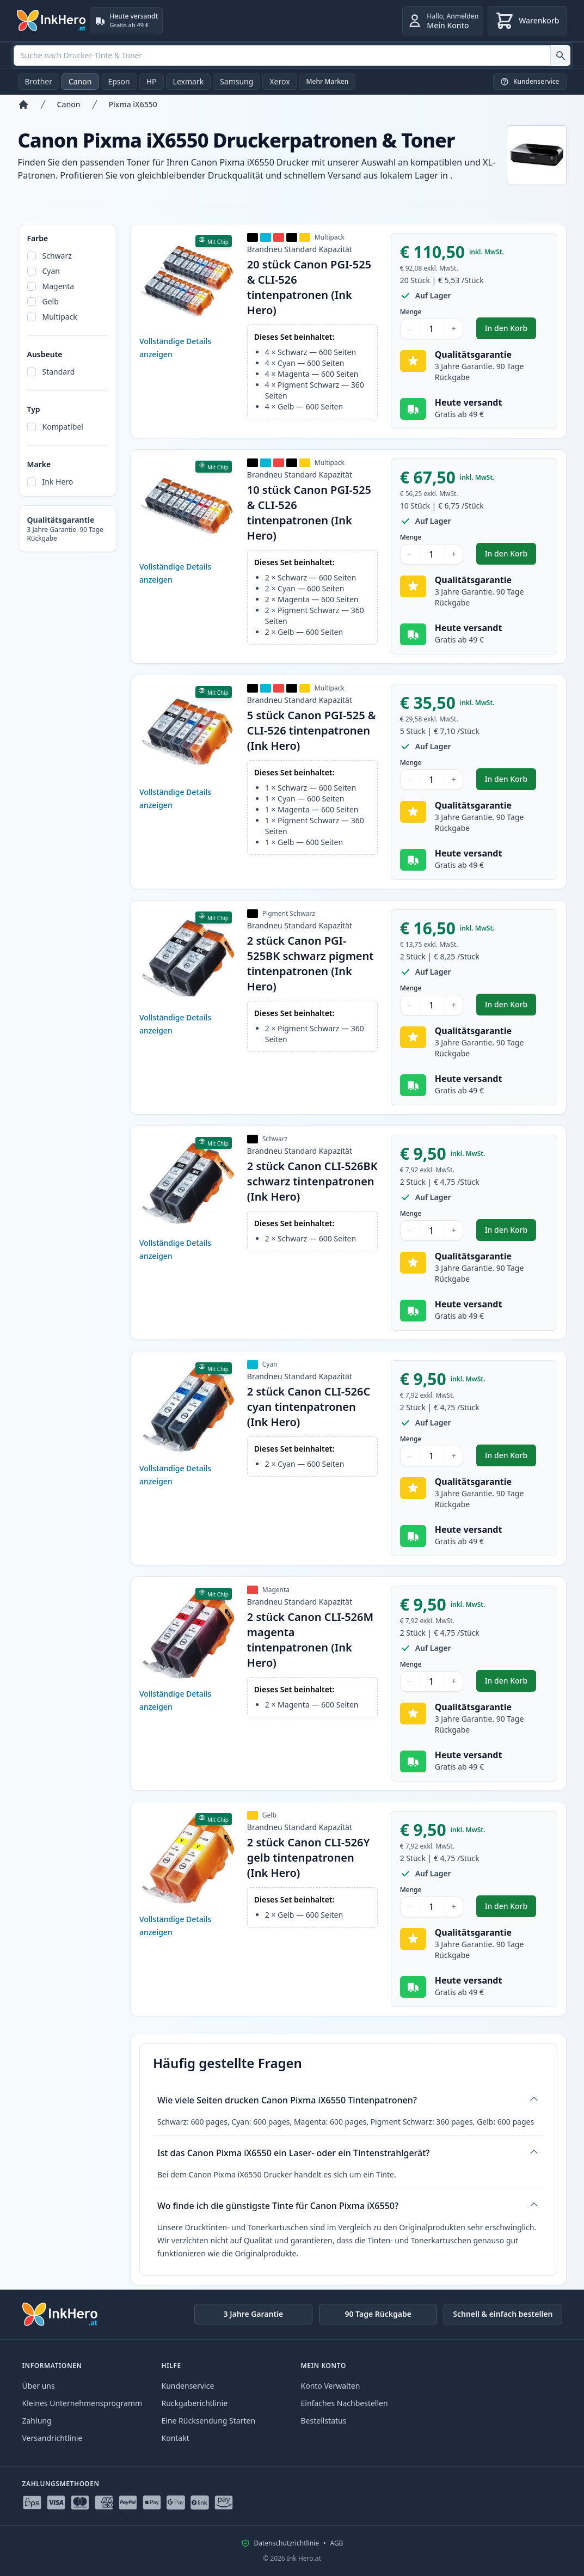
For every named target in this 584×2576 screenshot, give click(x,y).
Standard (58, 371)
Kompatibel (62, 426)
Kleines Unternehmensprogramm (82, 2403)
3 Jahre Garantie (253, 2314)
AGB (336, 2543)
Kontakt (175, 2438)
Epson (119, 81)
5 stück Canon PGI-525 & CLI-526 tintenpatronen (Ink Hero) (311, 730)
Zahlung (37, 2420)
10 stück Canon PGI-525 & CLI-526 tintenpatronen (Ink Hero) (309, 512)
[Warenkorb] (527, 20)
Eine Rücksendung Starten (209, 2420)
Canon (80, 81)
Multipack (59, 316)
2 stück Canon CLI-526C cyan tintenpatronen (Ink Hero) (308, 1406)
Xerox (279, 81)
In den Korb (511, 331)
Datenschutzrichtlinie (286, 2543)
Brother (38, 81)
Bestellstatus (324, 2420)
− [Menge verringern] (409, 328)
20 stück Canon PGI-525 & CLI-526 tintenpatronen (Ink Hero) (309, 287)
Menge (411, 312)
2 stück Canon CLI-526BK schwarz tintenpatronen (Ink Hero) (312, 1181)
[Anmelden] (442, 20)
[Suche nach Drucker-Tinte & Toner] (560, 55)
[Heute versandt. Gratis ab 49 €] (126, 20)
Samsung (236, 81)
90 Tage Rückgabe (378, 2314)
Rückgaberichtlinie (195, 2403)
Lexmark (188, 81)
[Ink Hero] (52, 20)
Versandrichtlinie (52, 2438)
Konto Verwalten (330, 2386)
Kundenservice (188, 2386)
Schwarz (57, 255)
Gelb (50, 301)
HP (151, 81)
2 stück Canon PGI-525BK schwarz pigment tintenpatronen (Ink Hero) (310, 963)
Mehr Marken (327, 81)
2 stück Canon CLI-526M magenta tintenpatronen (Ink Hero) (310, 1640)
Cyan (51, 271)
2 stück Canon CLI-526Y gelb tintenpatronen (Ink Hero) (308, 1857)
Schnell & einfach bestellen (502, 2314)
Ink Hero (57, 481)
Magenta (58, 286)
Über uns (38, 2386)
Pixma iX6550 (133, 104)
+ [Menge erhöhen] (454, 328)
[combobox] (292, 55)
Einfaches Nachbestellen (344, 2403)
